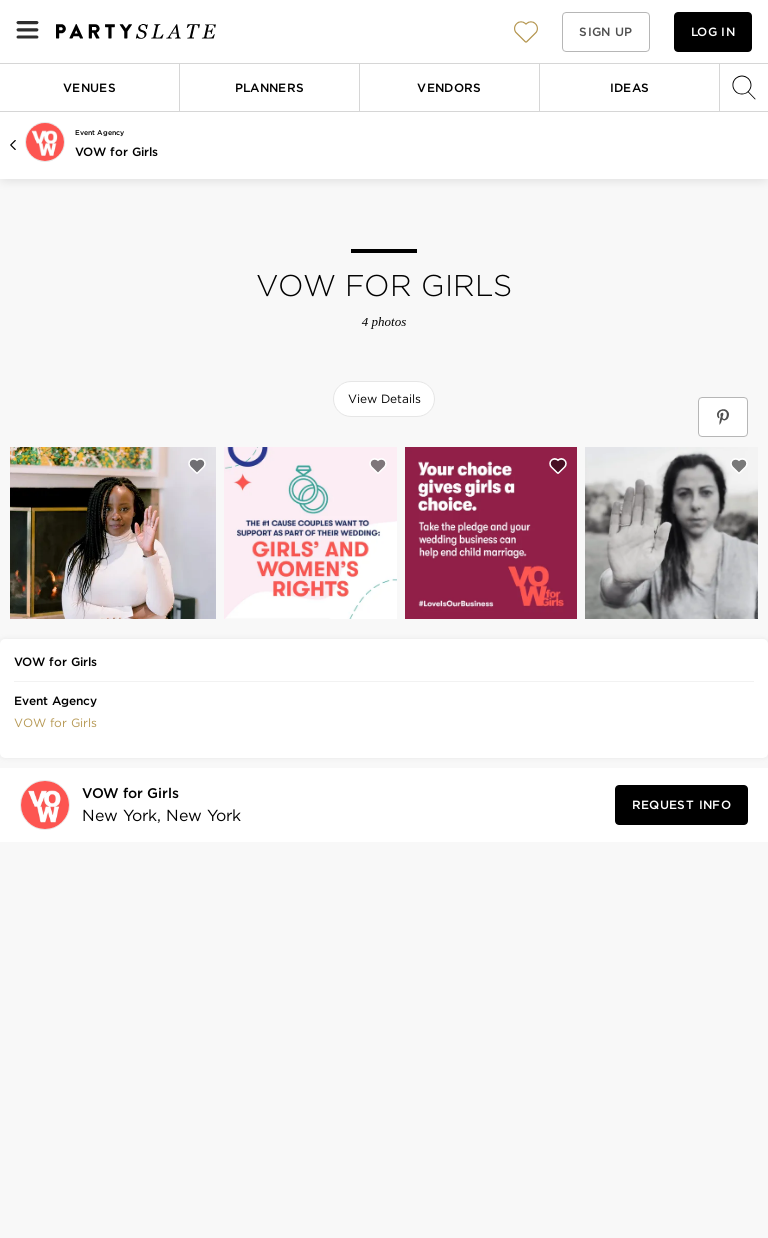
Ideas (630, 87)
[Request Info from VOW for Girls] (681, 805)
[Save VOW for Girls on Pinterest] (723, 417)
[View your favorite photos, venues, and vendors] (526, 32)
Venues (89, 87)
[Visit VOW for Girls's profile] (155, 805)
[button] (526, 31)
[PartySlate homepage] (136, 31)
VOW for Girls (116, 151)
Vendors (449, 87)
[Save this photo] (197, 466)
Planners (270, 87)
